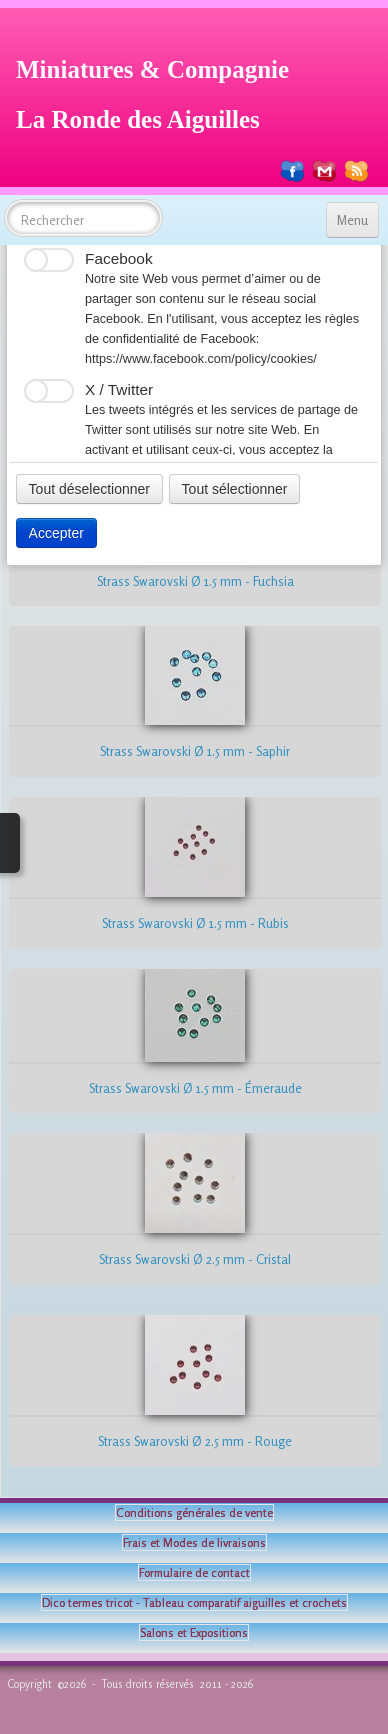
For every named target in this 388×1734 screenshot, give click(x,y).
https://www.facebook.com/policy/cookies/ (201, 359)
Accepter (56, 533)
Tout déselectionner (89, 489)
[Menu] (352, 220)
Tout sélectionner (235, 489)
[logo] (160, 92)
